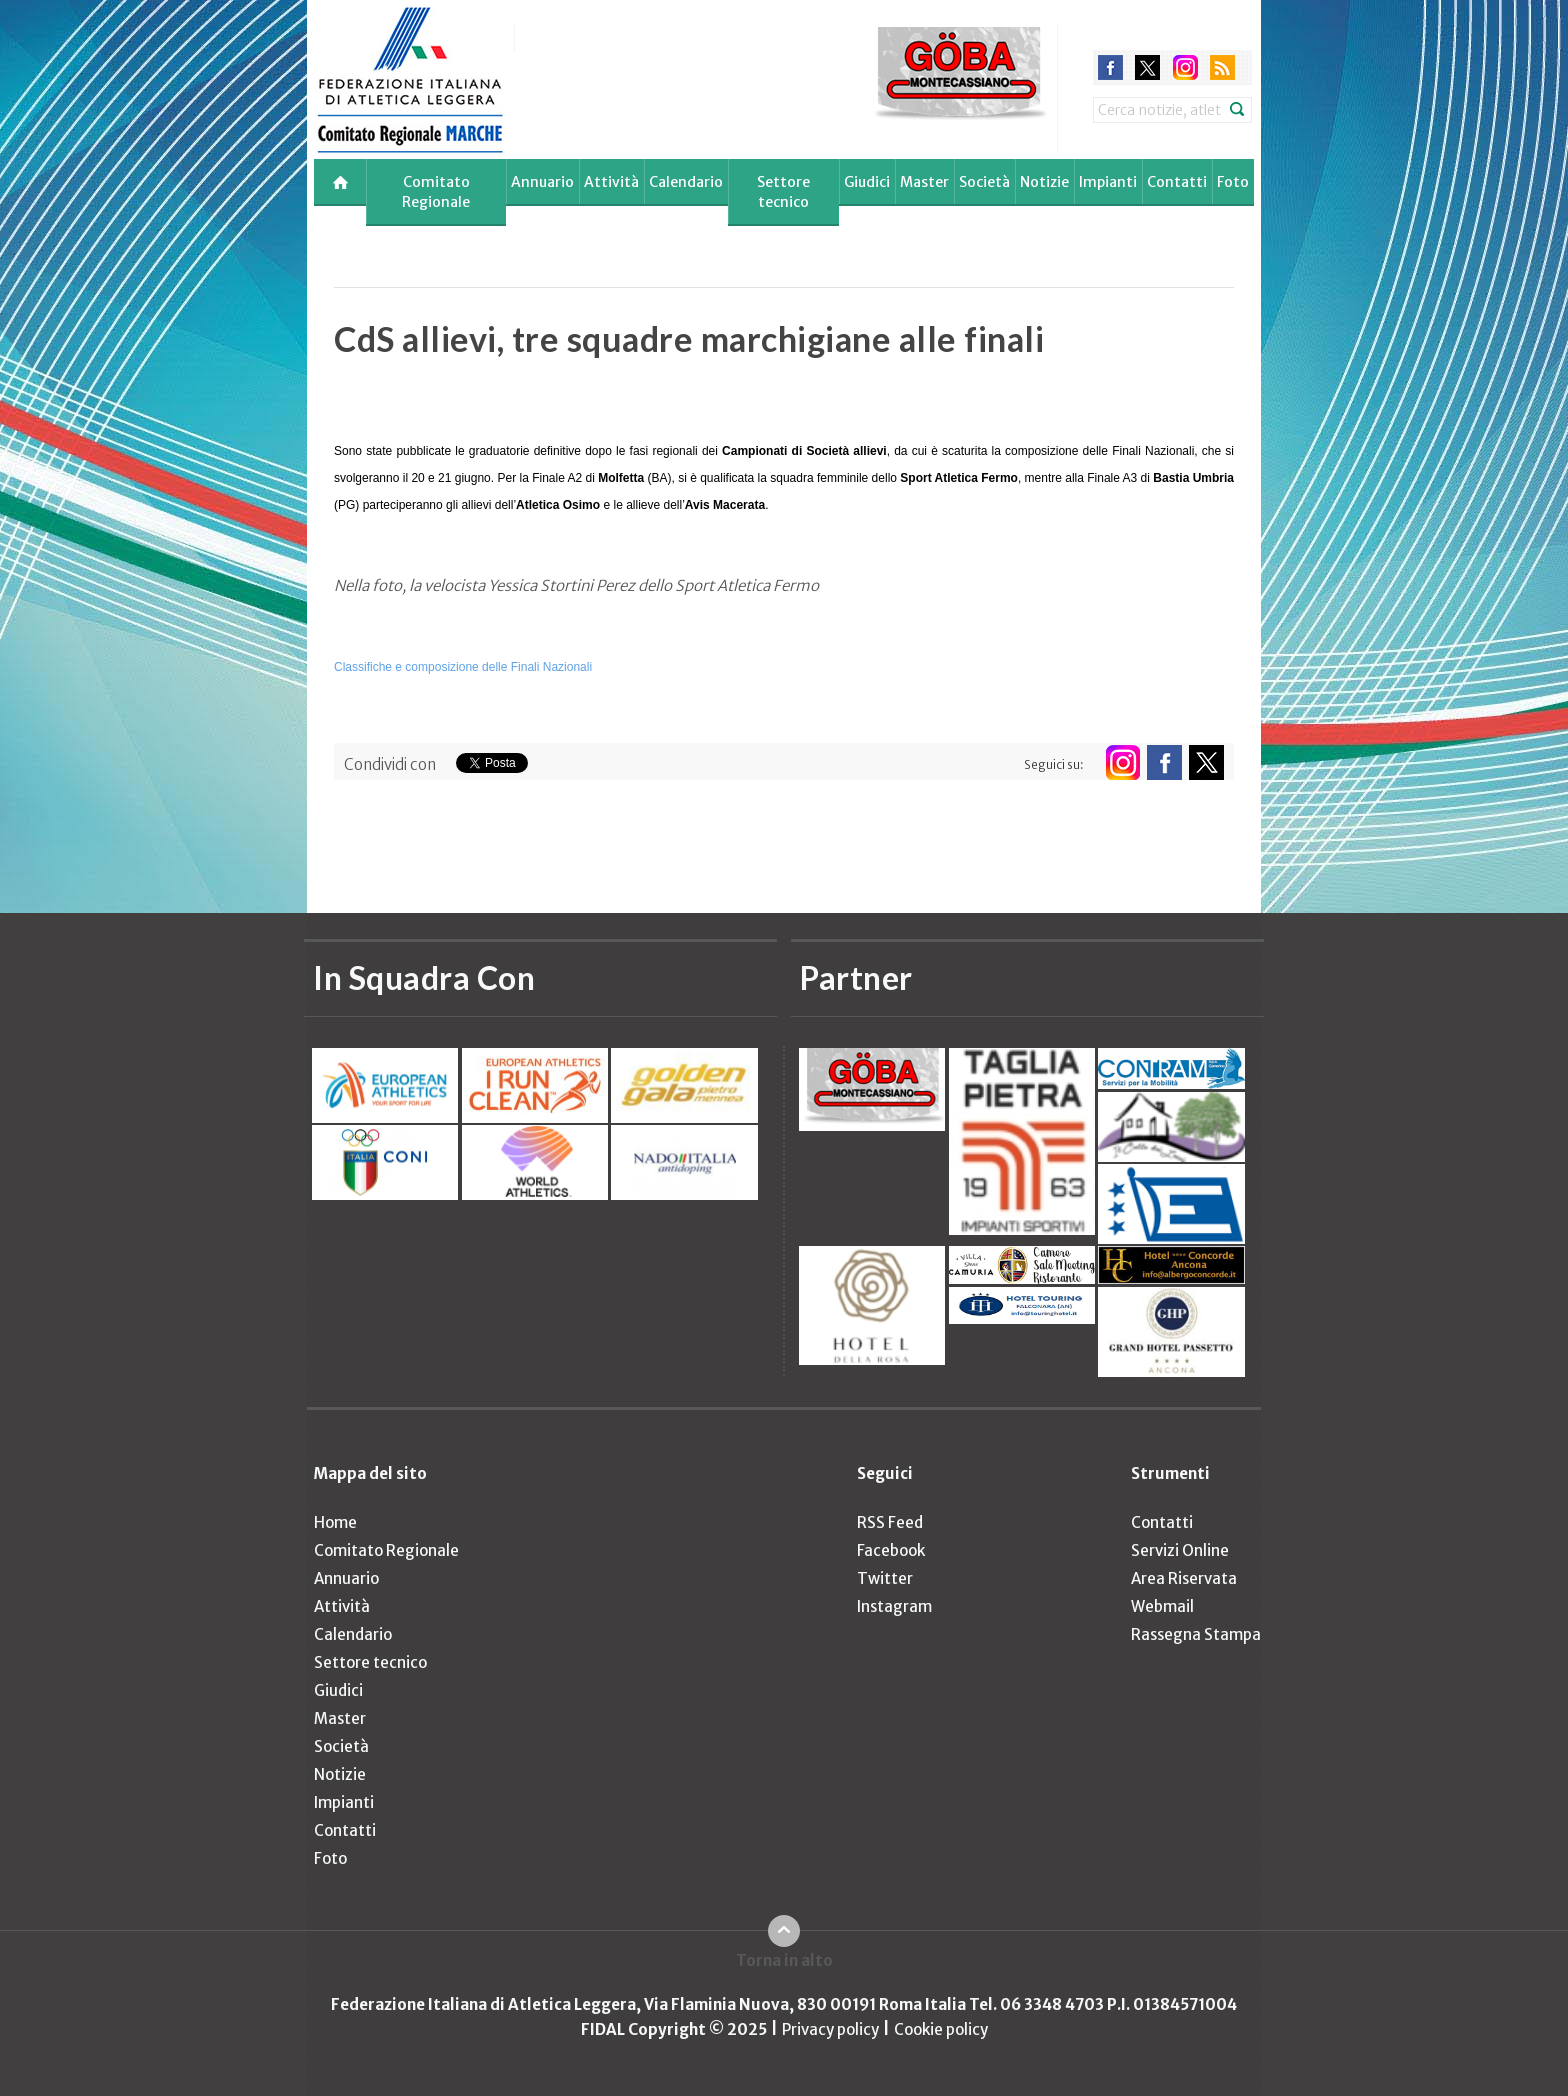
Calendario (686, 182)
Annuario (542, 182)
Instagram (894, 1606)
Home (335, 1522)
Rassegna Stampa (1196, 1634)
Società (984, 182)
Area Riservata (1184, 1578)
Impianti (1108, 182)
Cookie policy (941, 2029)
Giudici (867, 182)
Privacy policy (830, 2029)
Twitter (885, 1578)
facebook (1110, 67)
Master (924, 182)
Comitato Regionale (436, 192)
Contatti (1177, 182)
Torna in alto (784, 1960)
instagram (1185, 67)
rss (1222, 67)
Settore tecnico (783, 192)
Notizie (1044, 182)
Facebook (891, 1550)
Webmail (1162, 1606)
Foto (1233, 182)
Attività (611, 182)
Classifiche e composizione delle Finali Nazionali (463, 667)
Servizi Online (1180, 1550)
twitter (1147, 67)
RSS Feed (890, 1522)
